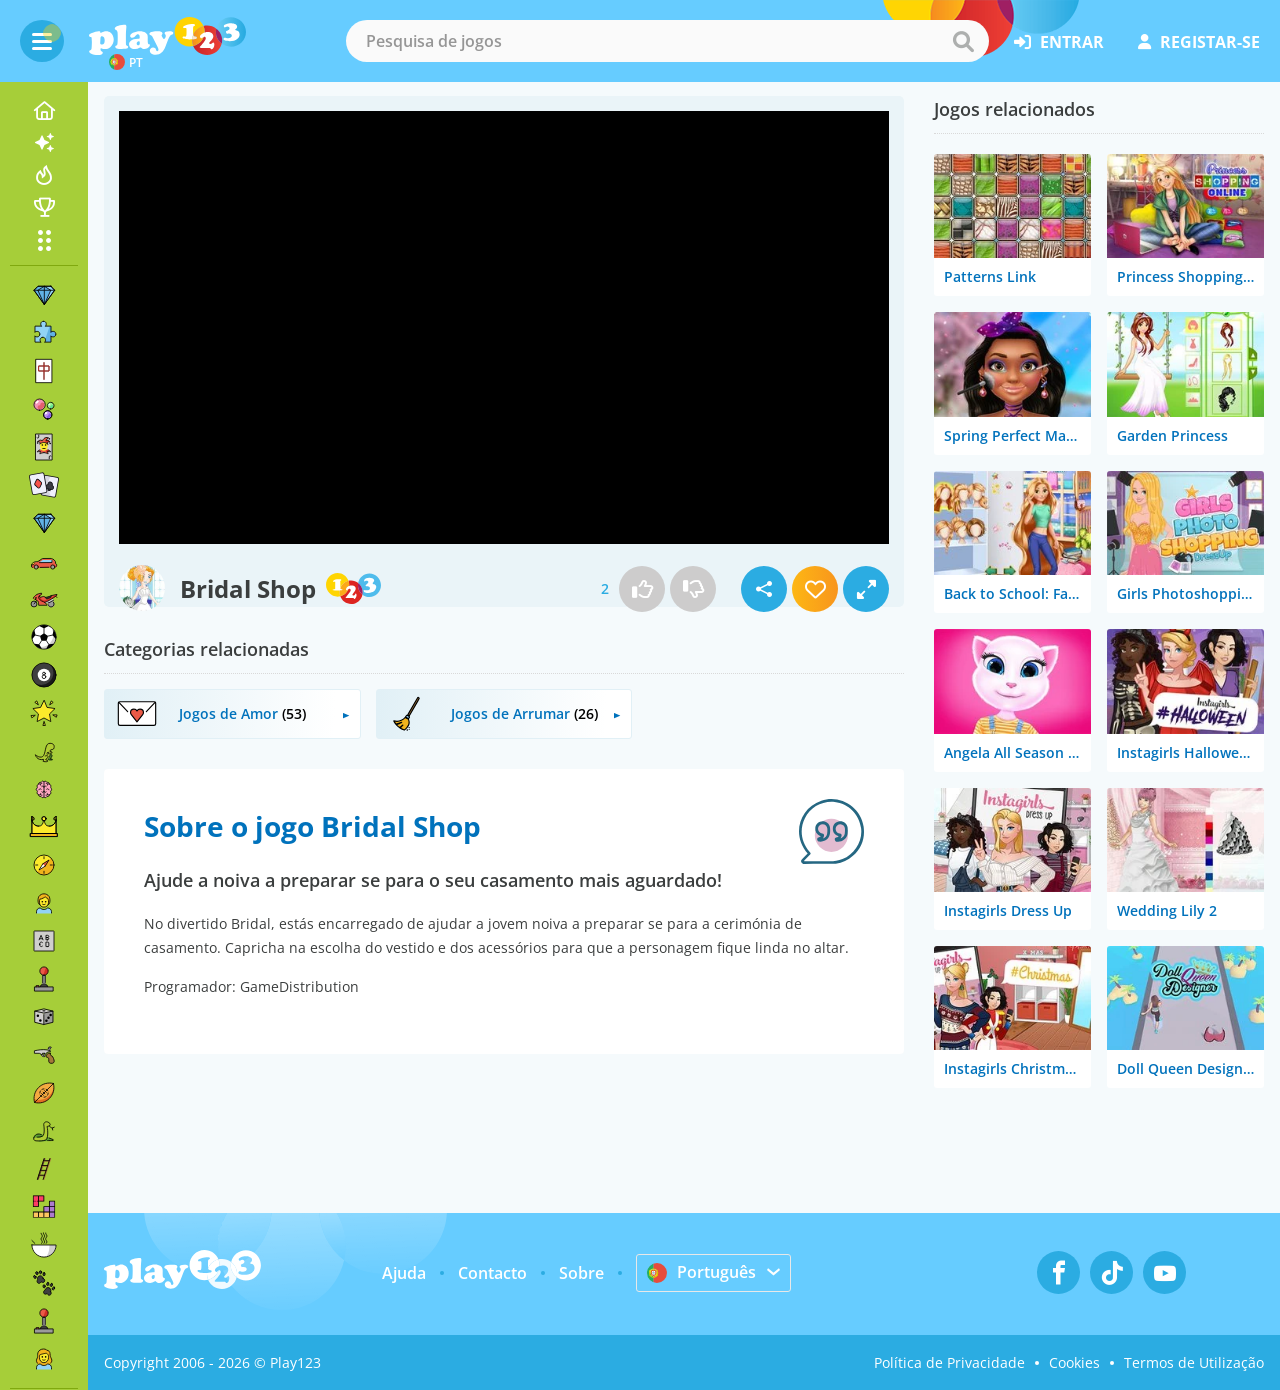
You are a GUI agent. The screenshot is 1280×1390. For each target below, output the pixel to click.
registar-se (1199, 42)
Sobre (581, 1273)
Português (701, 1272)
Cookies (1074, 1362)
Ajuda (404, 1273)
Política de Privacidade (949, 1362)
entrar (1059, 42)
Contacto (492, 1273)
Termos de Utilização (1194, 1362)
